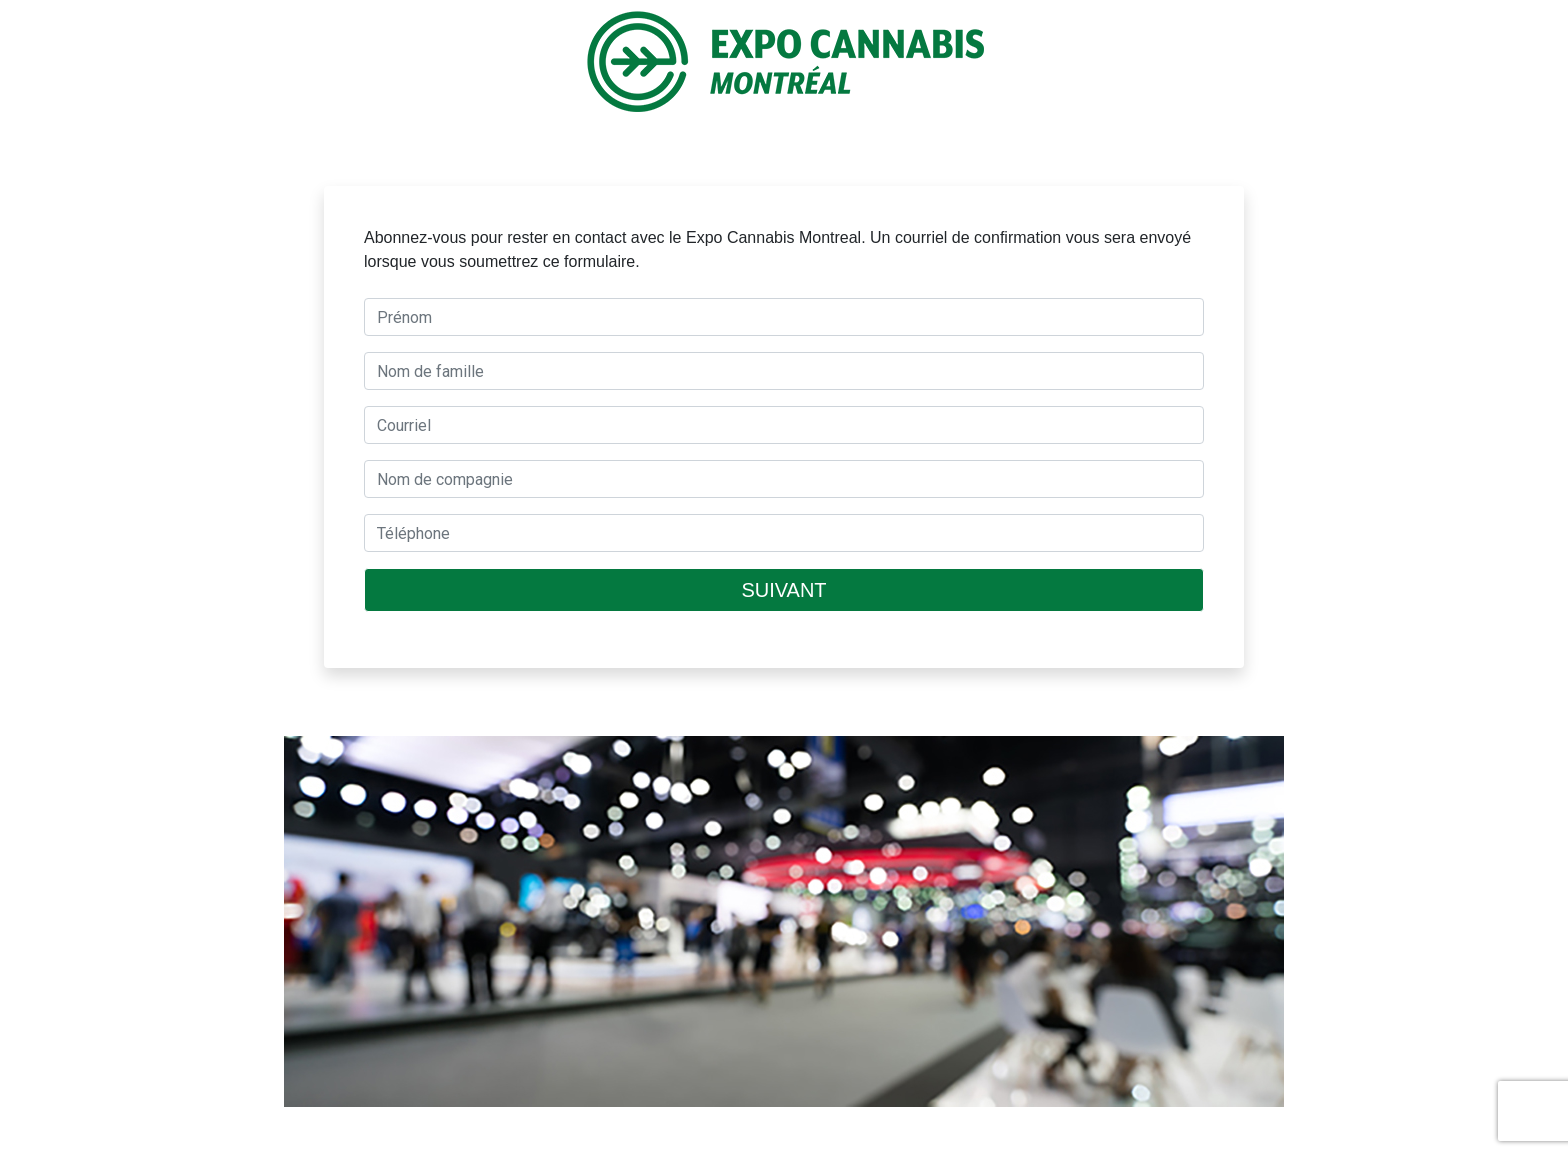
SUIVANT (783, 590)
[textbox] (784, 317)
